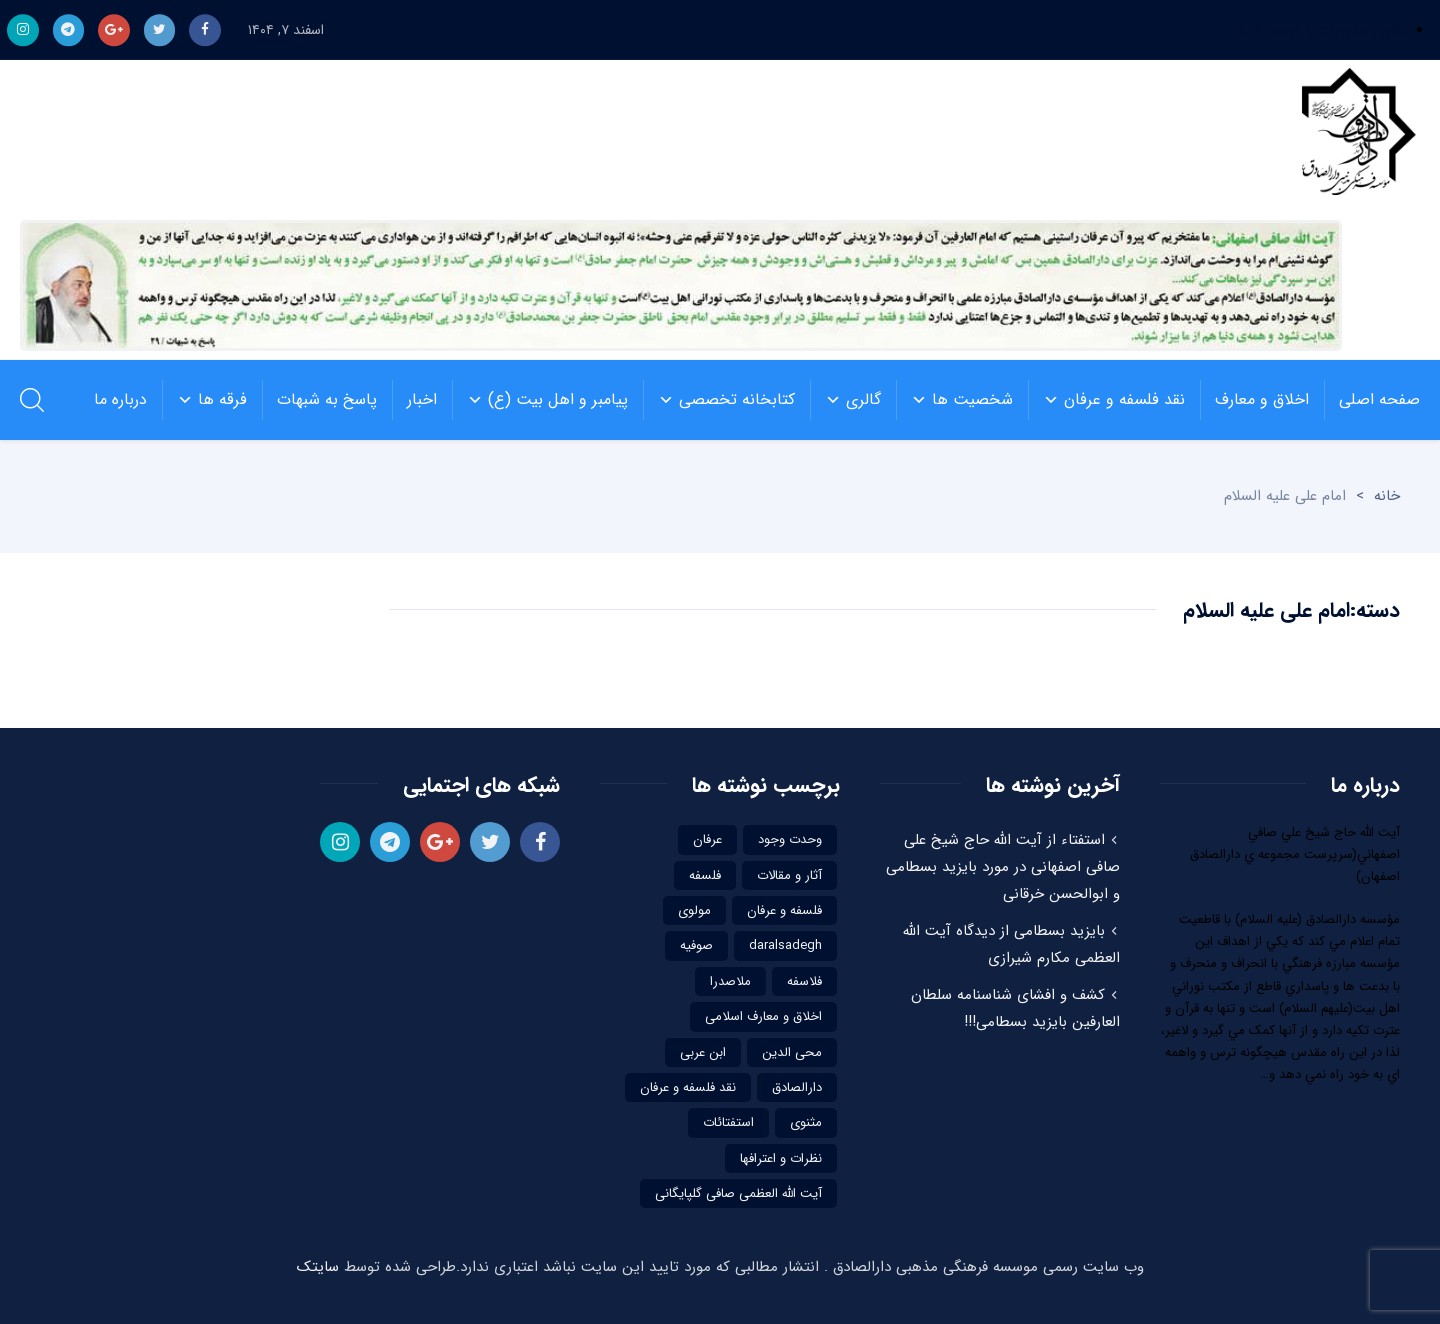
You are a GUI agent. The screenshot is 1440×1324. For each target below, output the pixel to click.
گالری (845, 400)
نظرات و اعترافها (781, 1158)
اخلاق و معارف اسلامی (763, 1016)
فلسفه (705, 875)
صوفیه (696, 945)
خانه (1387, 496)
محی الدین (792, 1052)
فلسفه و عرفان (784, 910)
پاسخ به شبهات (319, 400)
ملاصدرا (730, 981)
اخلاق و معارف (1254, 400)
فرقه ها (204, 400)
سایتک (318, 1267)
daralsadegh (785, 945)
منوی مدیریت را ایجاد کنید (1321, 30)
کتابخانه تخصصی (719, 400)
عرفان (707, 839)
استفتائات (728, 1122)
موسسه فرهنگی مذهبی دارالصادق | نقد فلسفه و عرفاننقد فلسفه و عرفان (1353, 135)
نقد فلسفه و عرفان (1106, 400)
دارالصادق (797, 1087)
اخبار (414, 400)
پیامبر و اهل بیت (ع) (540, 400)
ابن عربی (703, 1052)
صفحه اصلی (1372, 400)
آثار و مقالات (789, 875)
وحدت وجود (790, 839)
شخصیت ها (954, 400)
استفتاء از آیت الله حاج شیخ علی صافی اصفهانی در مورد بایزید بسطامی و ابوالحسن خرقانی (1003, 867)
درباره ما (120, 399)
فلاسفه (804, 981)
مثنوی (806, 1122)
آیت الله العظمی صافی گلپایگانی (738, 1193)
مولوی (694, 910)
